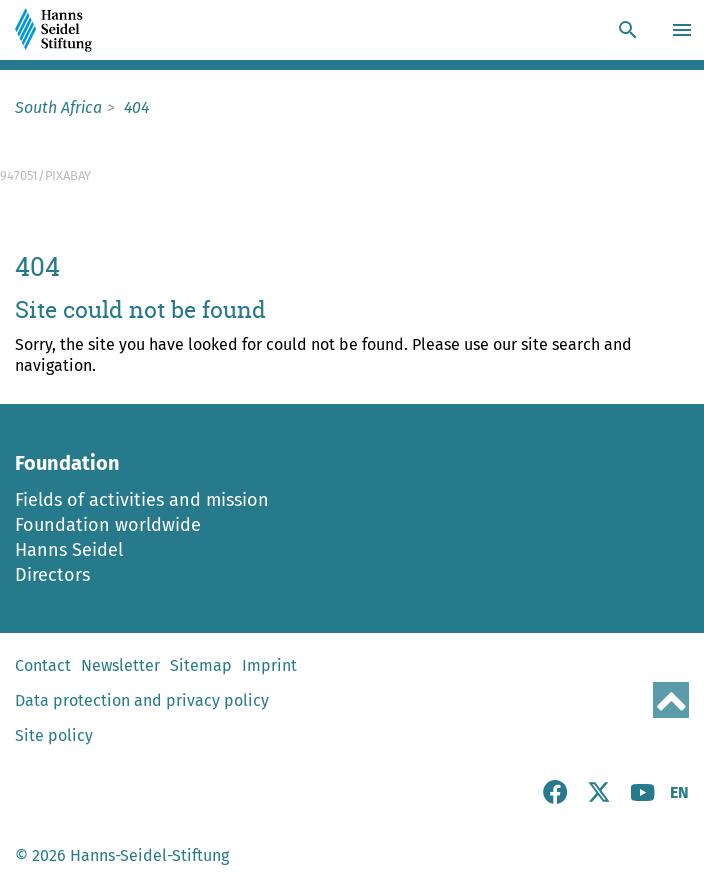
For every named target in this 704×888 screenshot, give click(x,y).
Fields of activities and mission (142, 500)
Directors (52, 575)
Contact (43, 665)
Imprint (269, 665)
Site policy (54, 735)
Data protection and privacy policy (142, 700)
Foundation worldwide (108, 525)
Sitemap (201, 665)
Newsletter (120, 665)
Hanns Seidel (69, 550)
